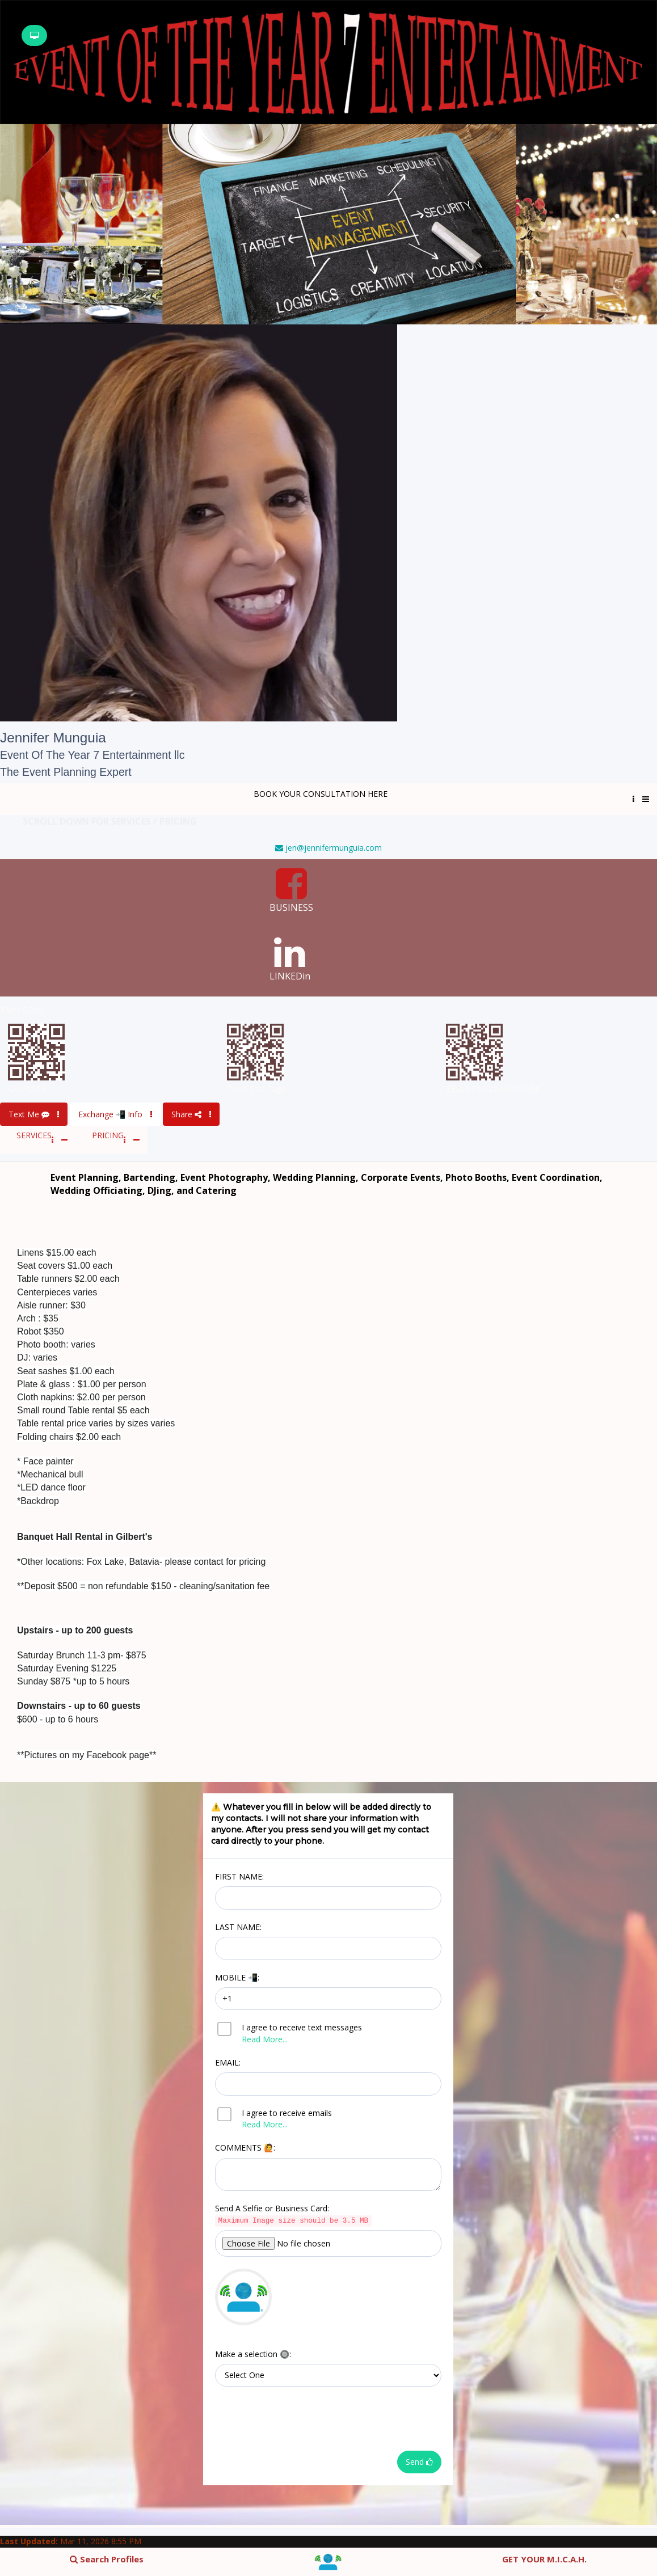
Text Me (34, 1114)
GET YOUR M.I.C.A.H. (544, 2559)
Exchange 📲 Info (115, 1114)
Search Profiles (107, 2559)
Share (191, 1114)
